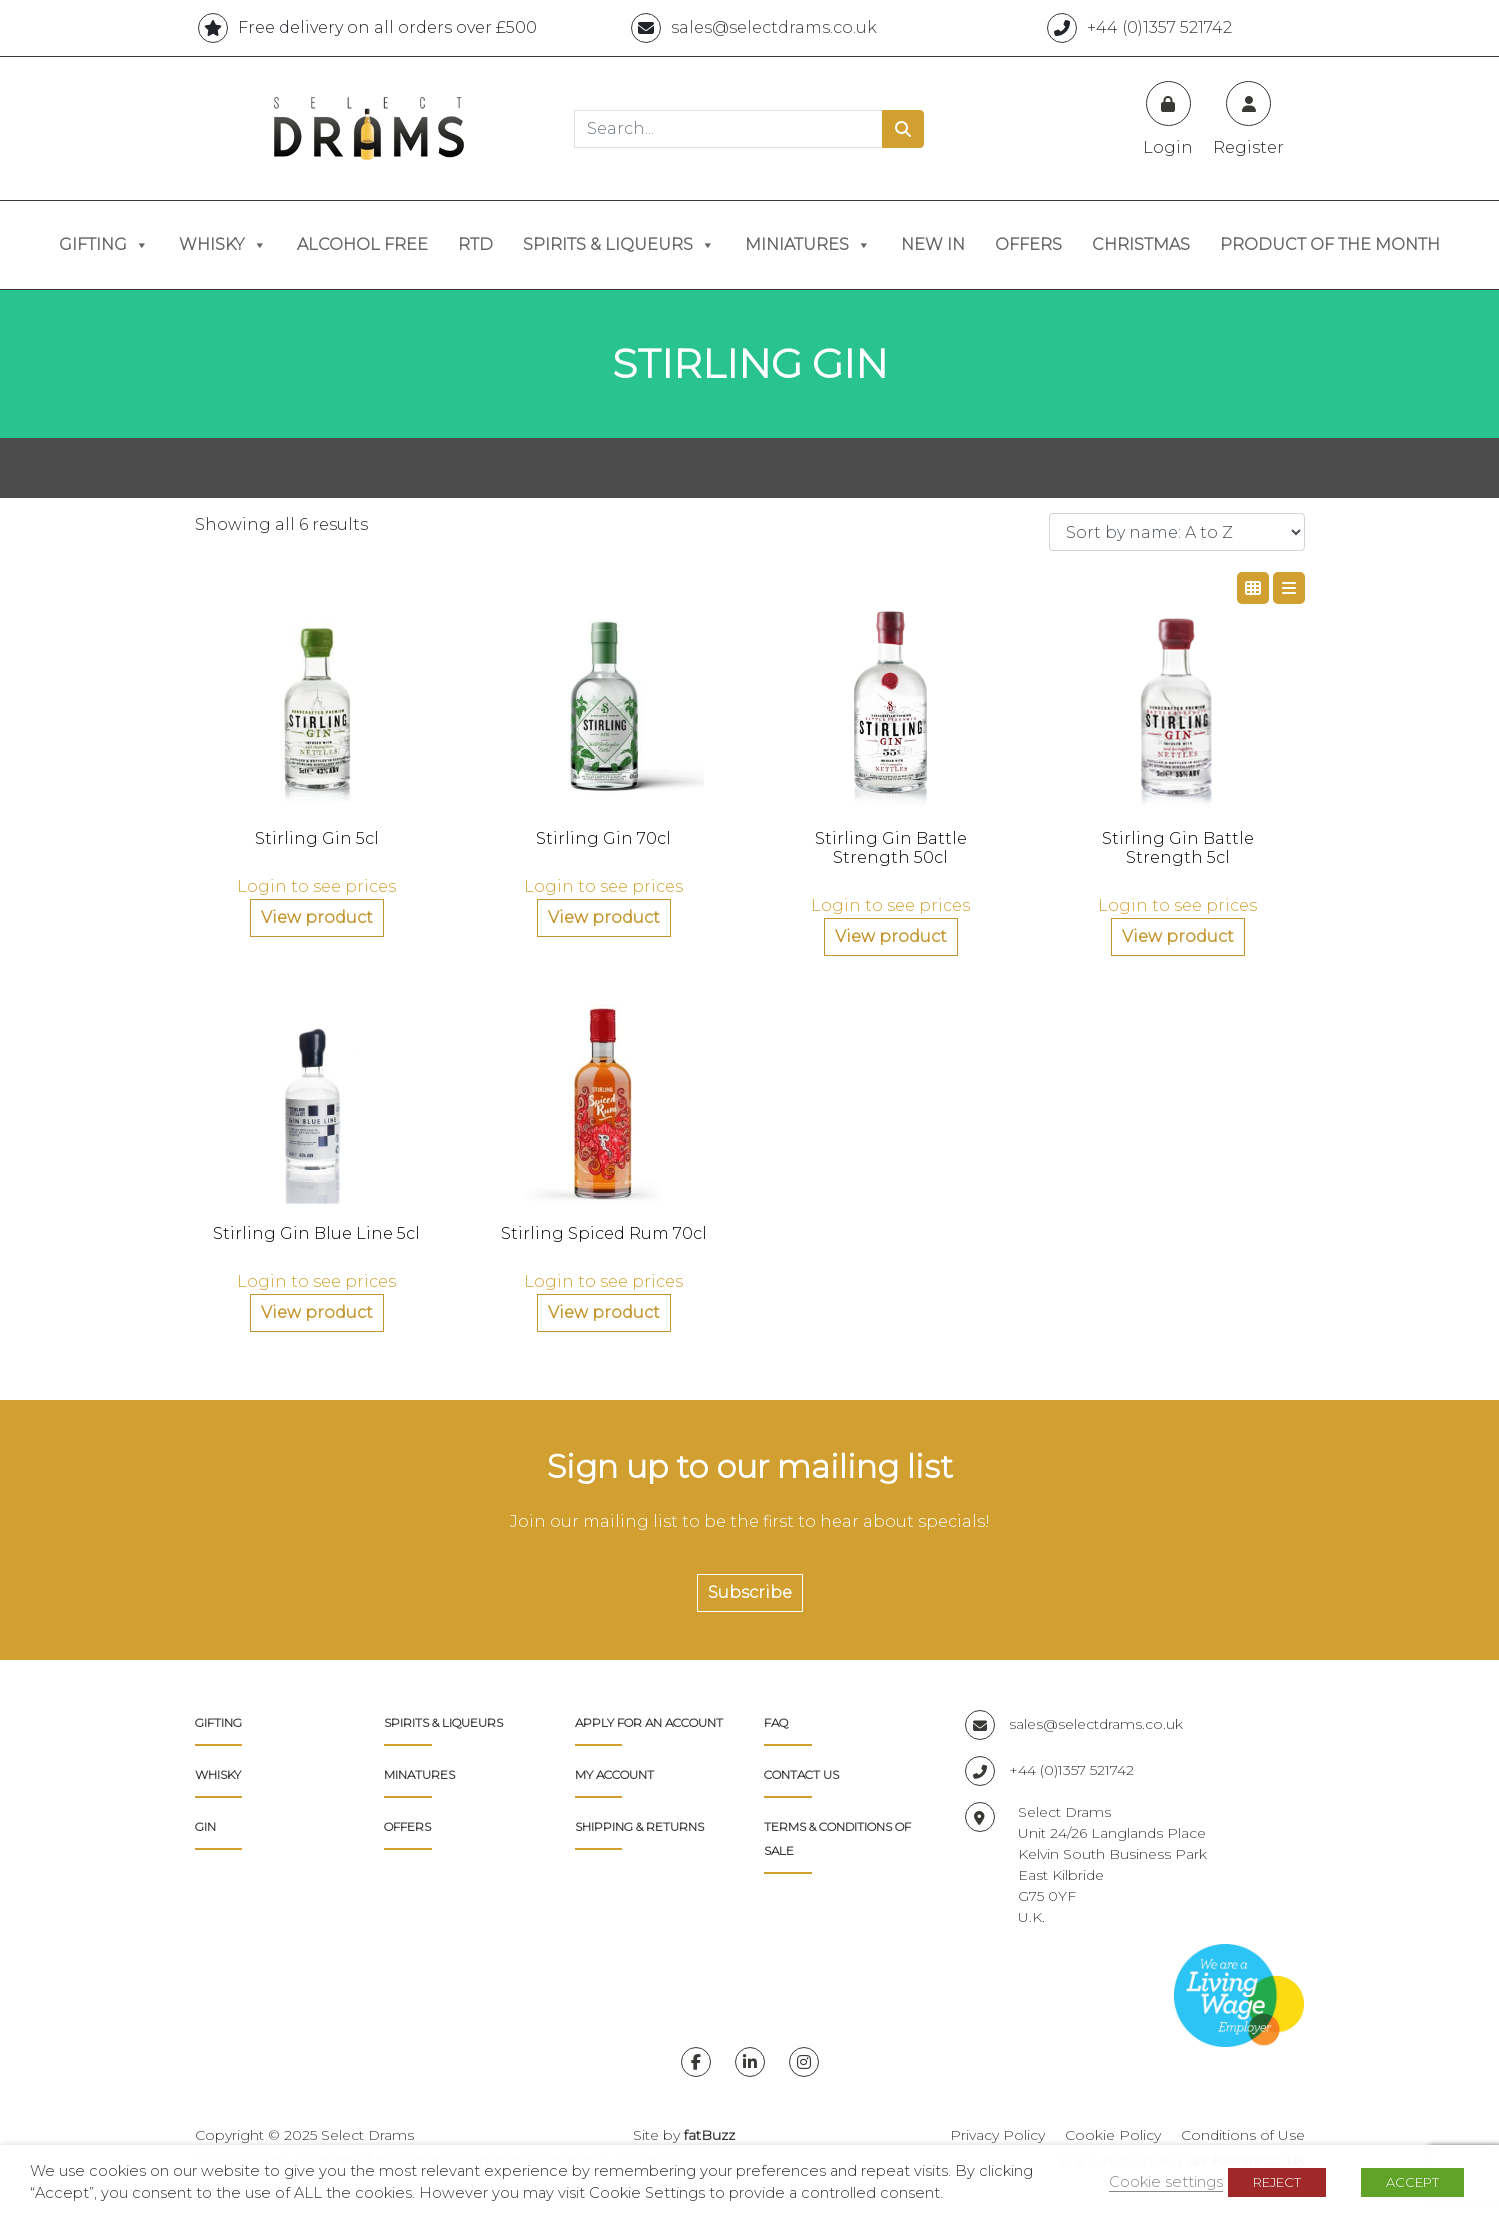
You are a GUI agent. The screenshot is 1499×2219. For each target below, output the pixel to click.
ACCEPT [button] (1412, 2182)
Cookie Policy (1113, 2135)
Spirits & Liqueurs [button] (619, 245)
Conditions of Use (1243, 2135)
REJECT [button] (1277, 2182)
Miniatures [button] (808, 245)
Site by (684, 2135)
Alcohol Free (362, 244)
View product (317, 917)
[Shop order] (1177, 532)
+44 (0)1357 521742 (1049, 1770)
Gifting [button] (104, 245)
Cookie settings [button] (1166, 2182)
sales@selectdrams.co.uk (1074, 1724)
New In (933, 244)
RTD (475, 244)
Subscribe (750, 1592)
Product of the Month (1330, 244)
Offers (1028, 244)
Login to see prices (316, 886)
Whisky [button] (223, 245)
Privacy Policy (997, 2135)
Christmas (1141, 244)
